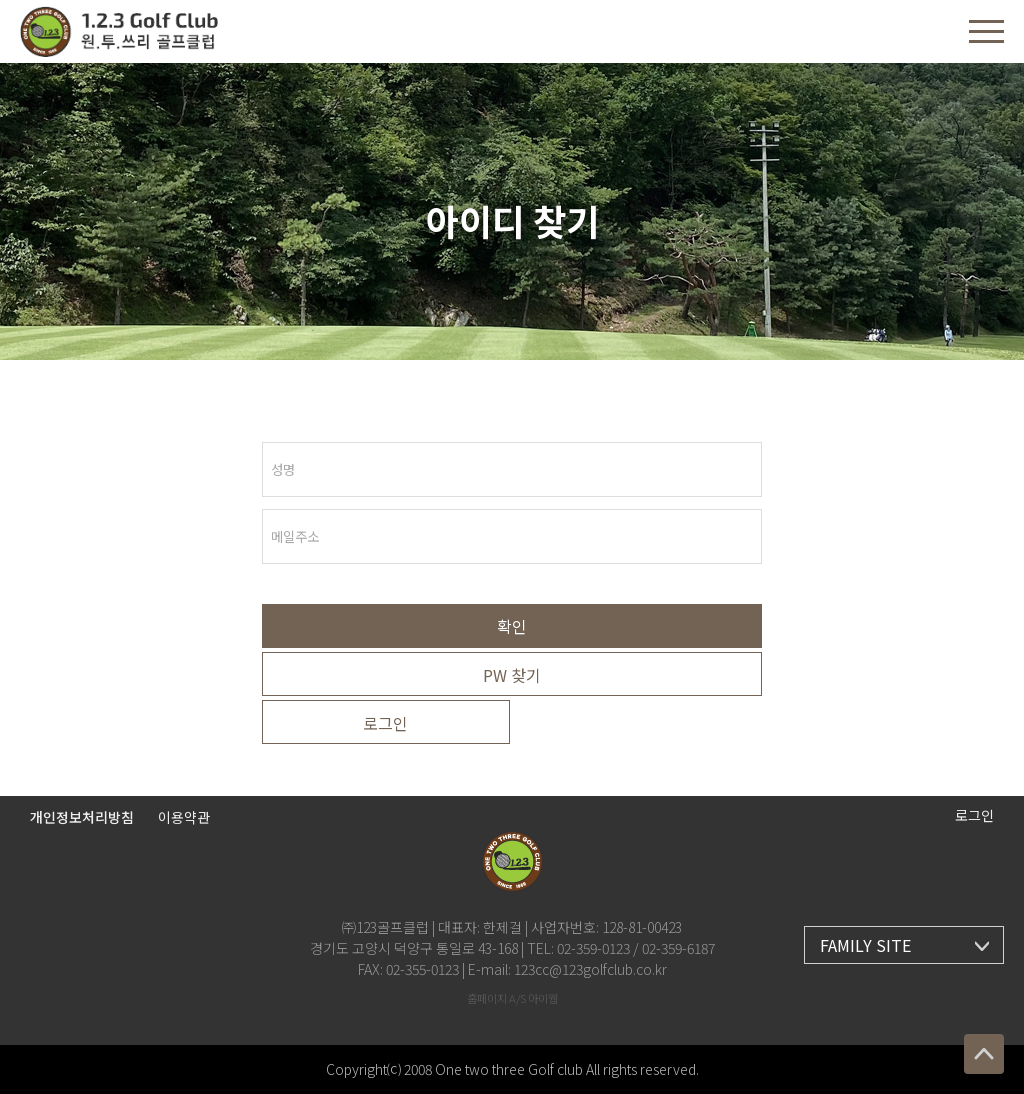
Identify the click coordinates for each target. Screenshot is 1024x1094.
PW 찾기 (512, 675)
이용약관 (184, 817)
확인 (512, 626)
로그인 (385, 723)
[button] (986, 31)
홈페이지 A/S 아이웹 (512, 998)
